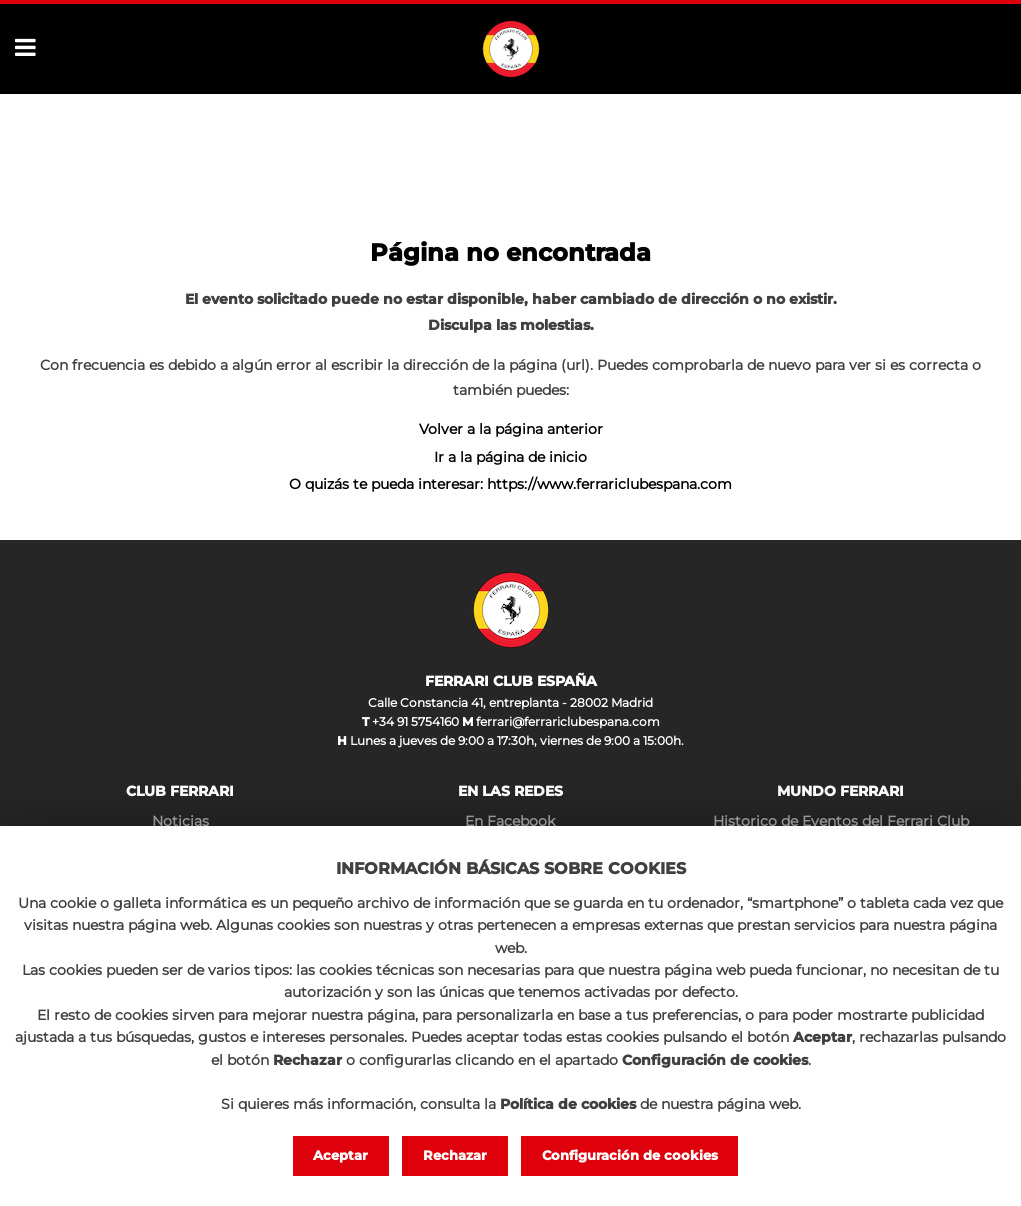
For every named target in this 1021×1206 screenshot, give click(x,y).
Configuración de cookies (630, 1155)
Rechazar (455, 1155)
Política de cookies (568, 1104)
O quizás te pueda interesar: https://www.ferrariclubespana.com (510, 484)
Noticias (180, 821)
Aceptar (340, 1155)
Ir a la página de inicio (510, 457)
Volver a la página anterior (511, 429)
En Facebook (510, 821)
